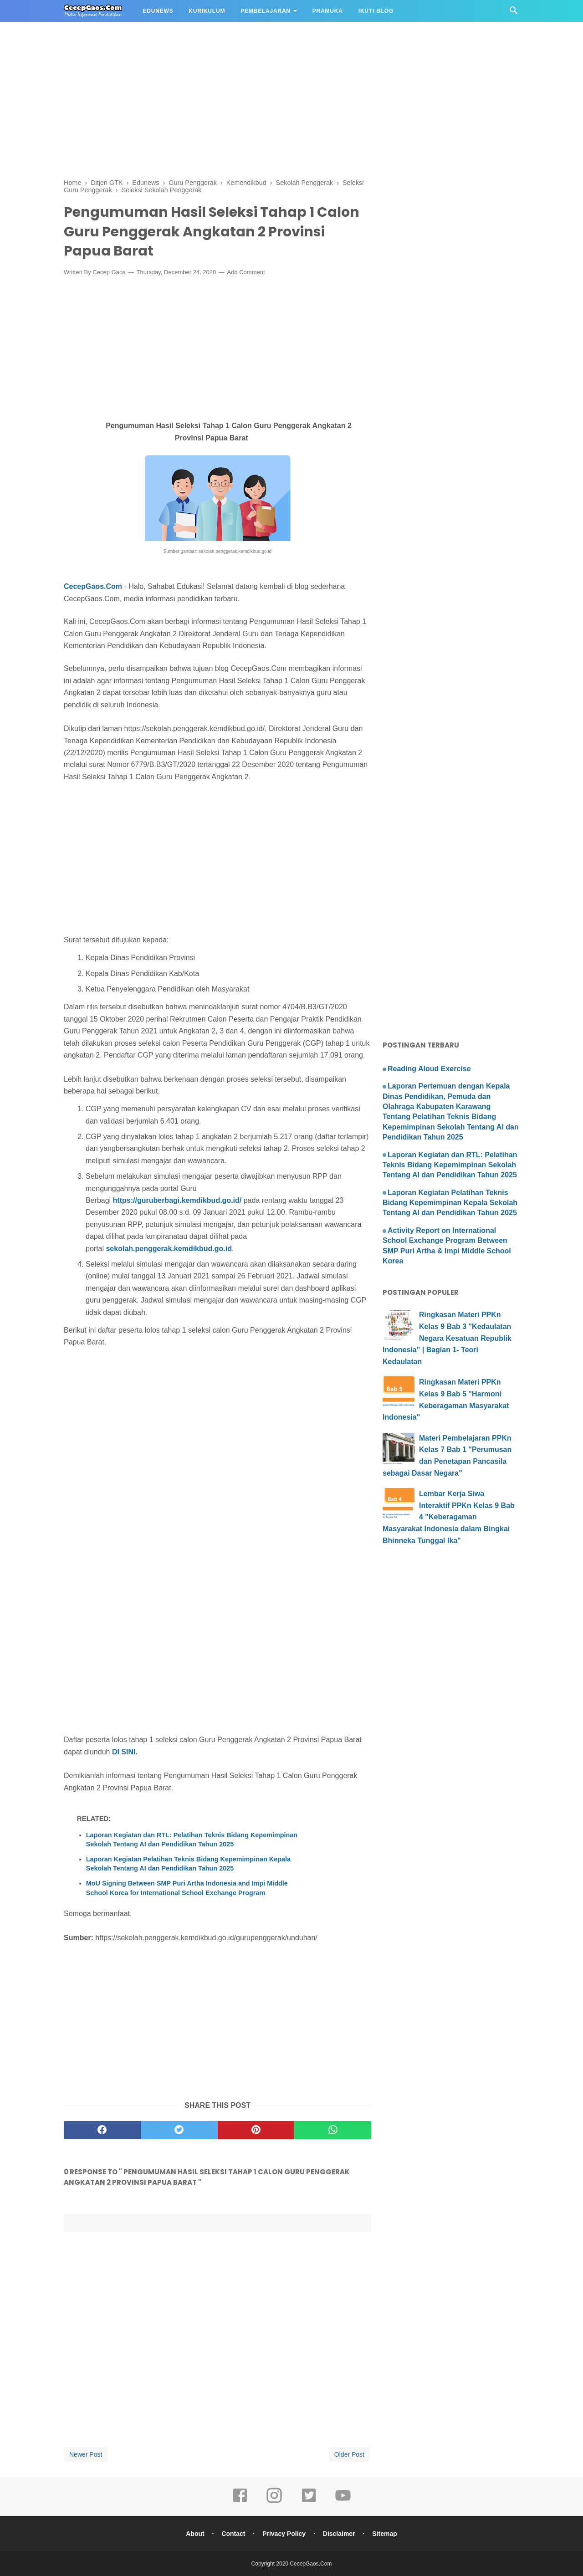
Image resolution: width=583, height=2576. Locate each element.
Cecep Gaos (108, 272)
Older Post (349, 2454)
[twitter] (179, 2130)
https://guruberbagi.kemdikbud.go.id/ (177, 1200)
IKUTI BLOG (376, 11)
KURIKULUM (207, 11)
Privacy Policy (284, 2533)
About (195, 2533)
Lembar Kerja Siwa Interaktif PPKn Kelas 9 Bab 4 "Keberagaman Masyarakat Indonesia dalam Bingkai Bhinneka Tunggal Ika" (449, 1517)
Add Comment (246, 272)
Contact (233, 2533)
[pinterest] (256, 2130)
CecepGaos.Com (93, 586)
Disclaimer (339, 2533)
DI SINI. (125, 1752)
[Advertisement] (273, 64)
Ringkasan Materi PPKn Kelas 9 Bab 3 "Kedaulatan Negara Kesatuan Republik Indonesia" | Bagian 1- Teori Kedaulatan (447, 1338)
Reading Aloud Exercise (429, 1069)
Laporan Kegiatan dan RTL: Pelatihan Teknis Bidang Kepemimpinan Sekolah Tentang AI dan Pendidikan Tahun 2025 (191, 1839)
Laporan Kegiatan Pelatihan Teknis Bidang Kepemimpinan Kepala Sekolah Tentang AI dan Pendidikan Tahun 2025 (188, 1863)
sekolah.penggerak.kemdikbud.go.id (169, 1248)
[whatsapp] (332, 2130)
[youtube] (343, 2501)
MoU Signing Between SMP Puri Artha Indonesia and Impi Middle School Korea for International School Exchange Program (187, 1888)
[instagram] (274, 2501)
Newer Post (85, 2454)
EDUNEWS (158, 11)
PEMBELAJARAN (265, 11)
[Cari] (513, 13)
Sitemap (384, 2533)
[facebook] (102, 2130)
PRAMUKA (327, 11)
